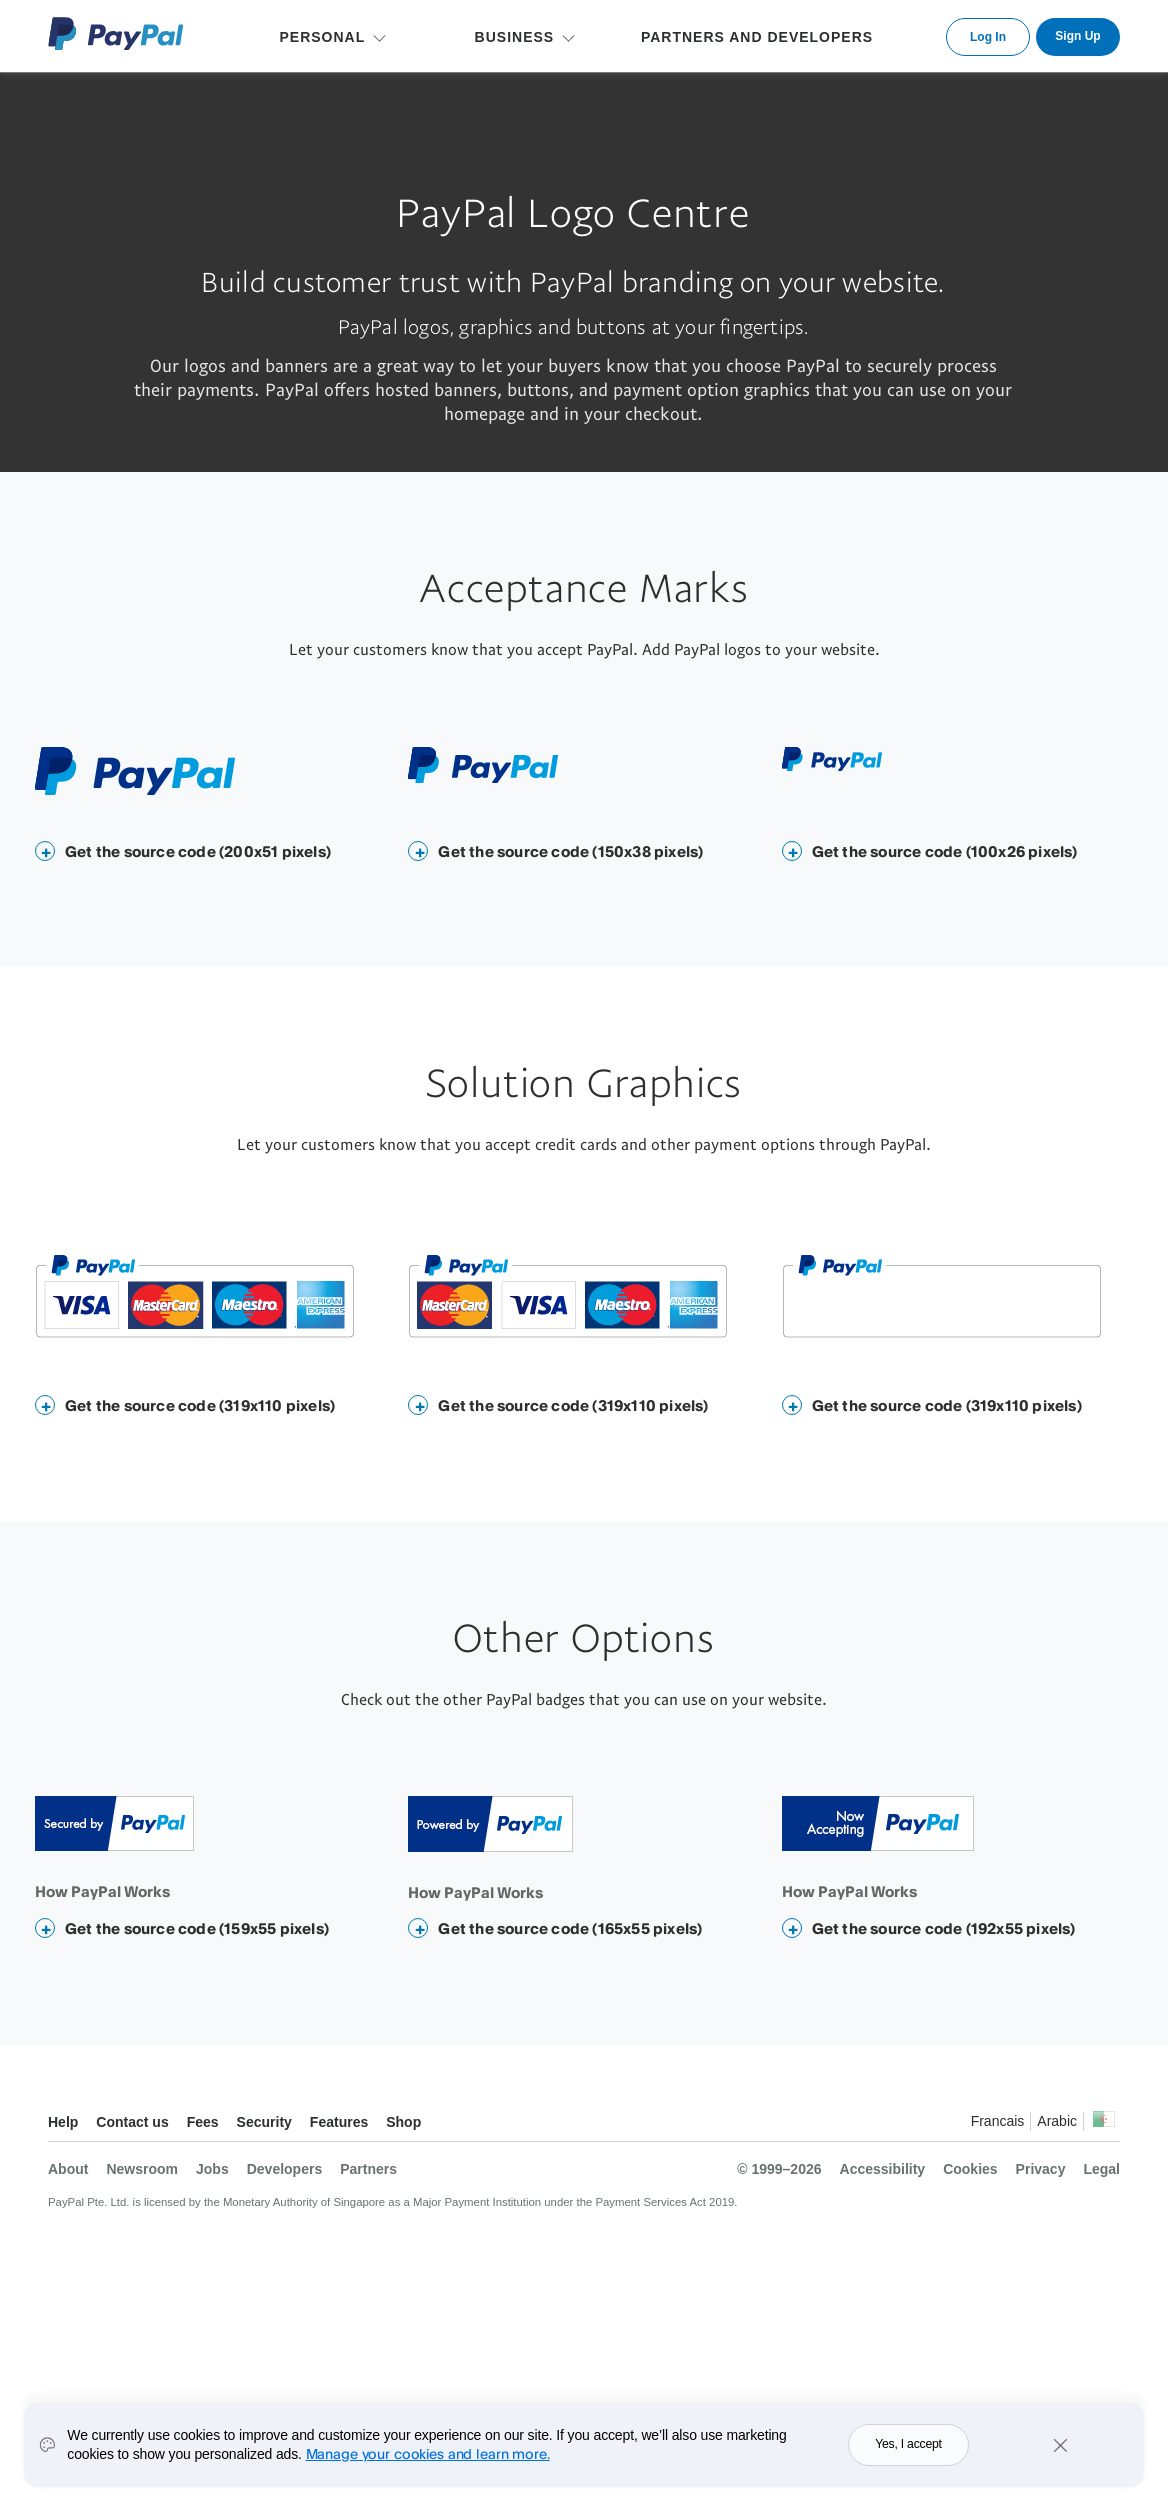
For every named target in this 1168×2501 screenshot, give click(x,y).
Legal (1101, 2169)
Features (339, 2122)
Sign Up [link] (1077, 36)
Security (264, 2122)
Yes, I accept (908, 2451)
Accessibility (883, 2169)
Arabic (1057, 2121)
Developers (284, 2169)
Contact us (132, 2122)
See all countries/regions (1104, 2124)
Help (63, 2122)
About (68, 2169)
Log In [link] (988, 37)
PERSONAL (322, 37)
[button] (45, 851)
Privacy (1041, 2169)
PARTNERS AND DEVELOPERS (757, 37)
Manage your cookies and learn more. (428, 2459)
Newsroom (142, 2169)
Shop (403, 2122)
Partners (368, 2169)
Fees (203, 2122)
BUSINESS (515, 37)
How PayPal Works (102, 1891)
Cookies (970, 2169)
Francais (998, 2121)
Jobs (212, 2169)
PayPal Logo (116, 33)
